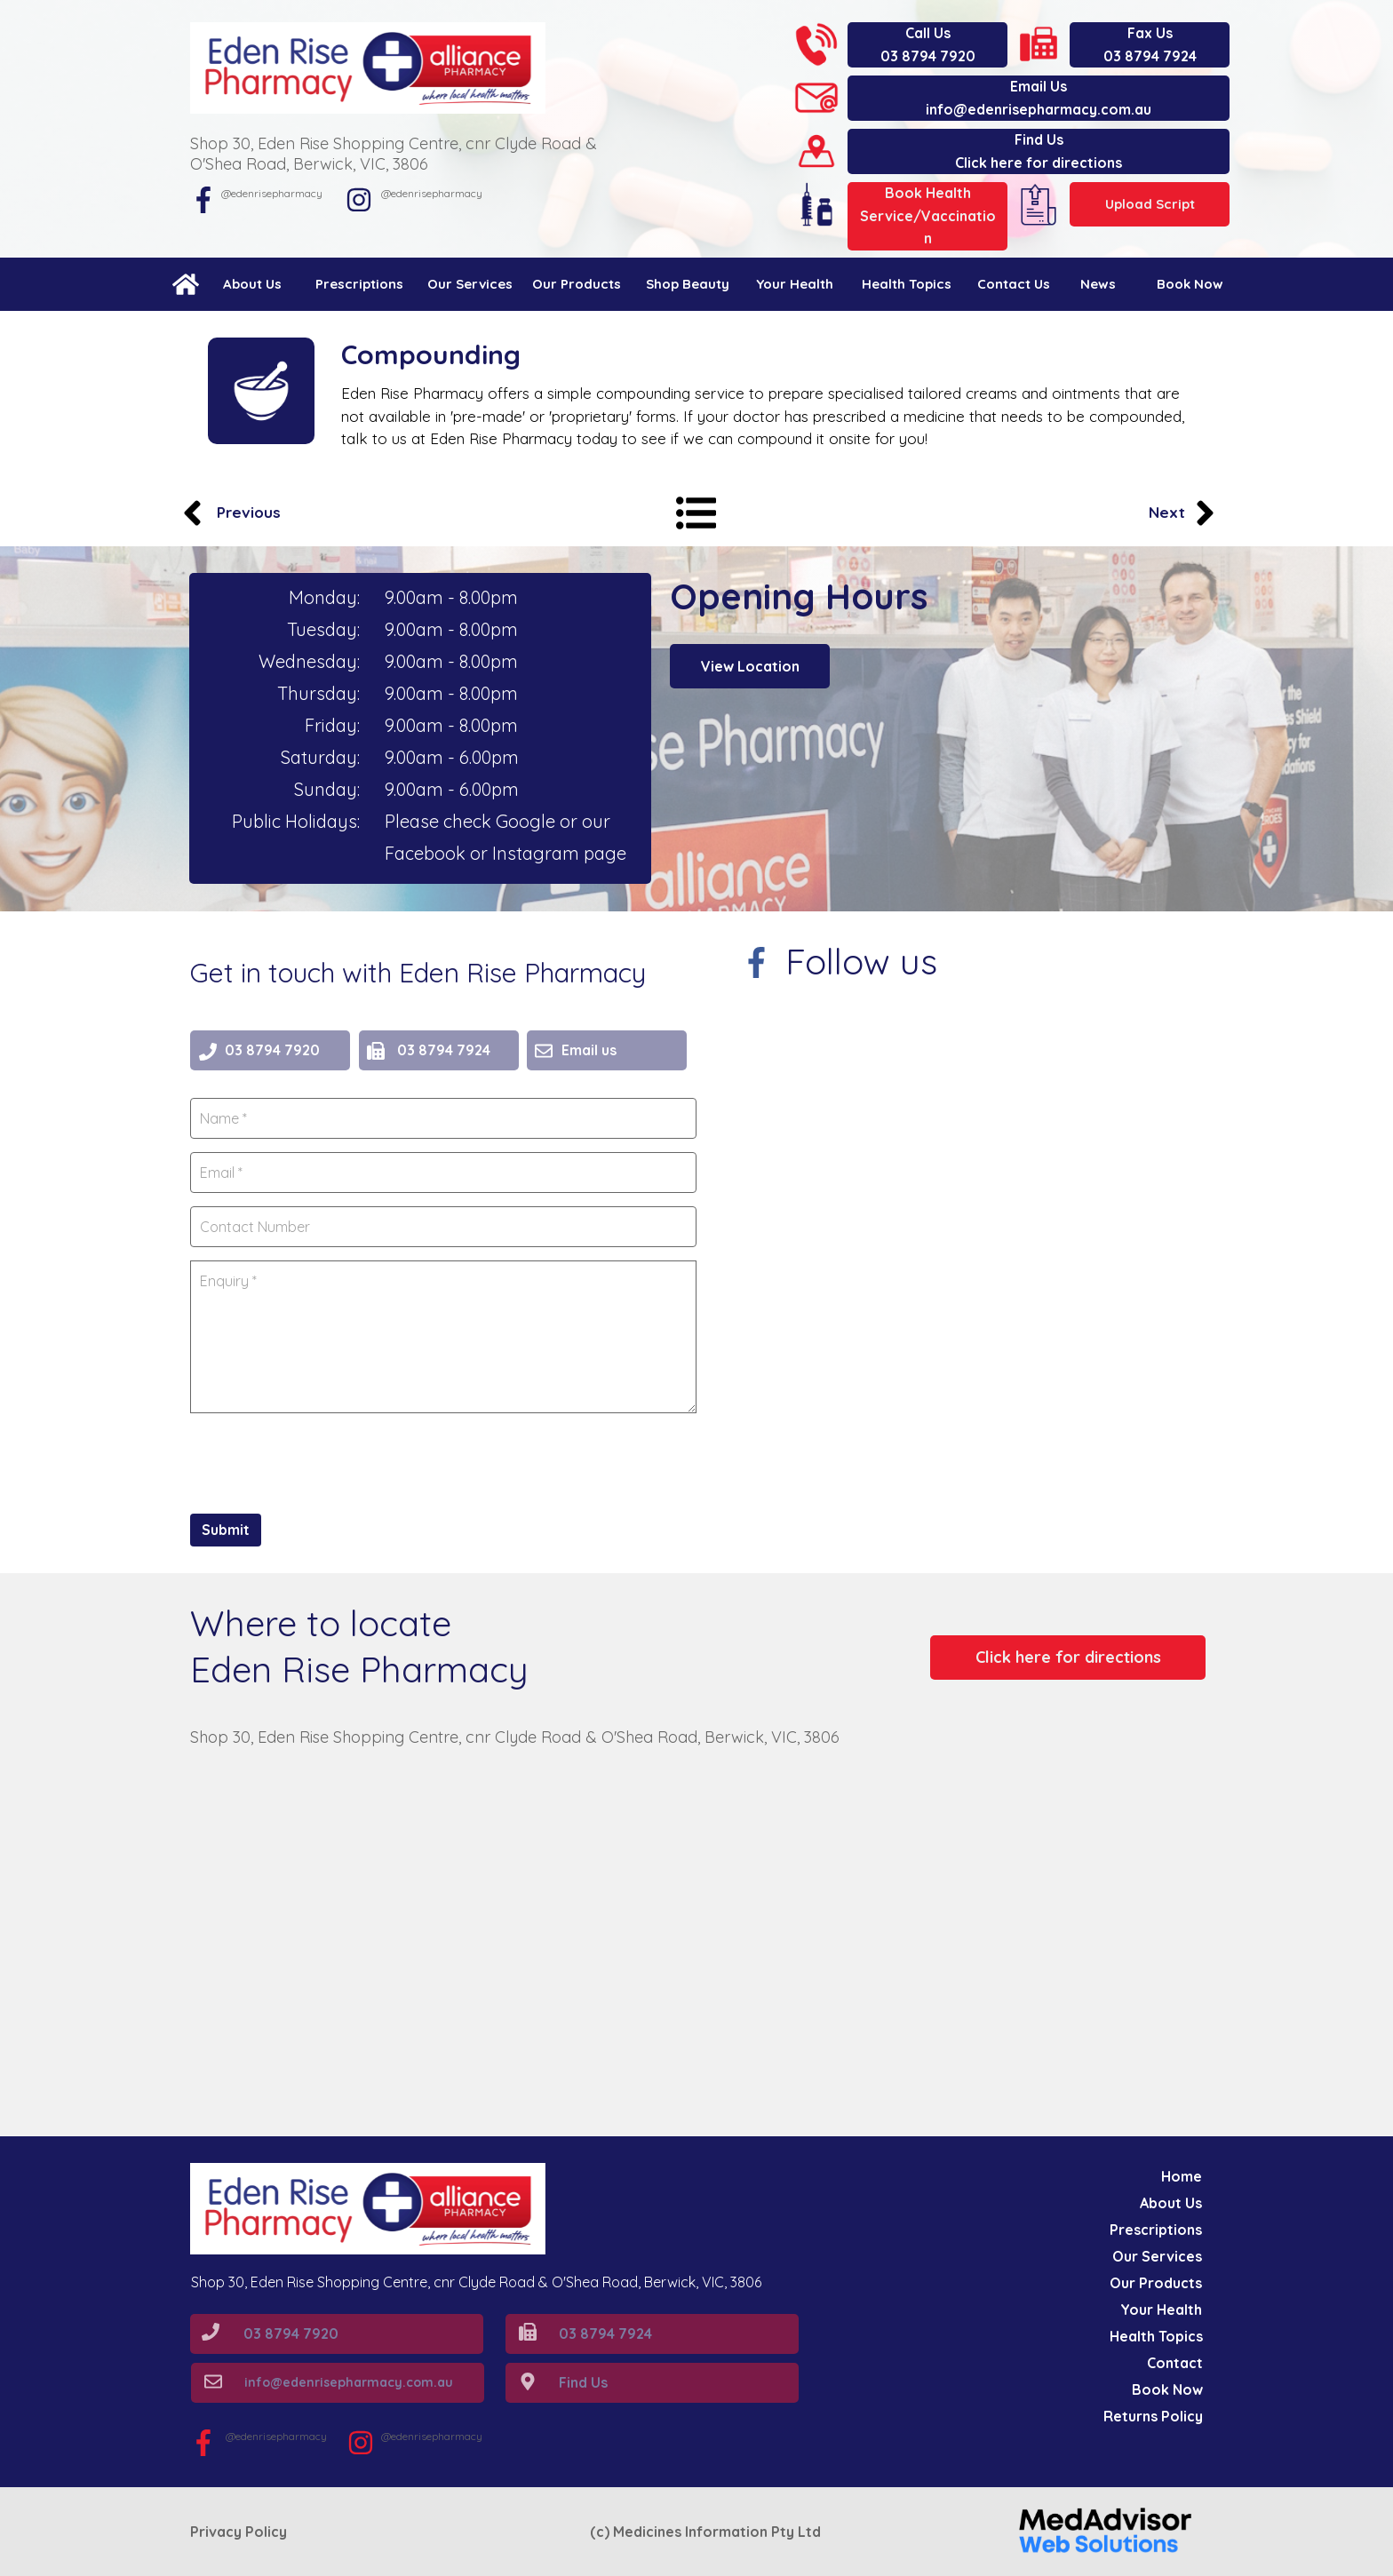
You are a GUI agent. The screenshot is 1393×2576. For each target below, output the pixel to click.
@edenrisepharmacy (431, 193)
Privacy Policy (238, 2531)
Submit (226, 1529)
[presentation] (325, 1461)
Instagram (538, 853)
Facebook (427, 853)
